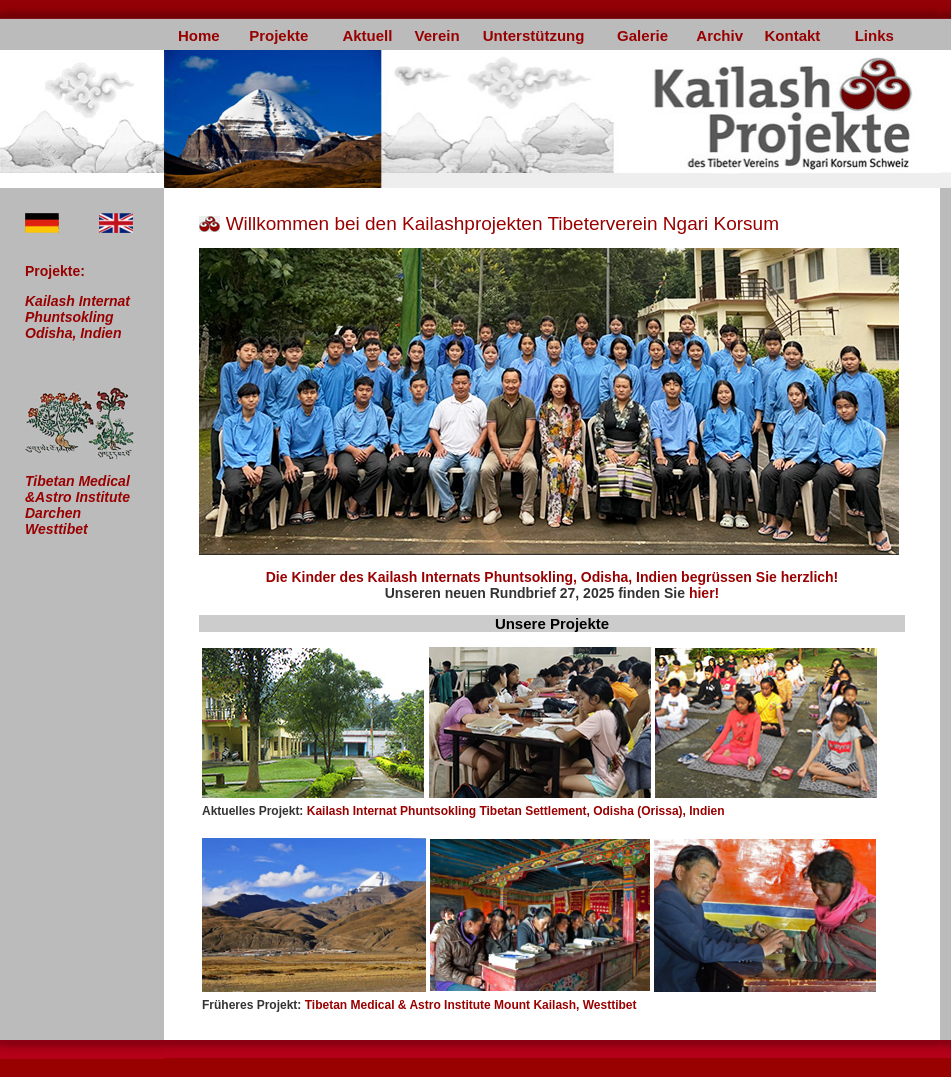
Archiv (719, 35)
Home (199, 35)
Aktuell (367, 35)
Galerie (642, 35)
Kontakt (792, 35)
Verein (437, 35)
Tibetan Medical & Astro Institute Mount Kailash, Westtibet (419, 1005)
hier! (704, 593)
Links (874, 35)
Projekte (278, 35)
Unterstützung (534, 35)
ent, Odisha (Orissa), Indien (647, 811)
